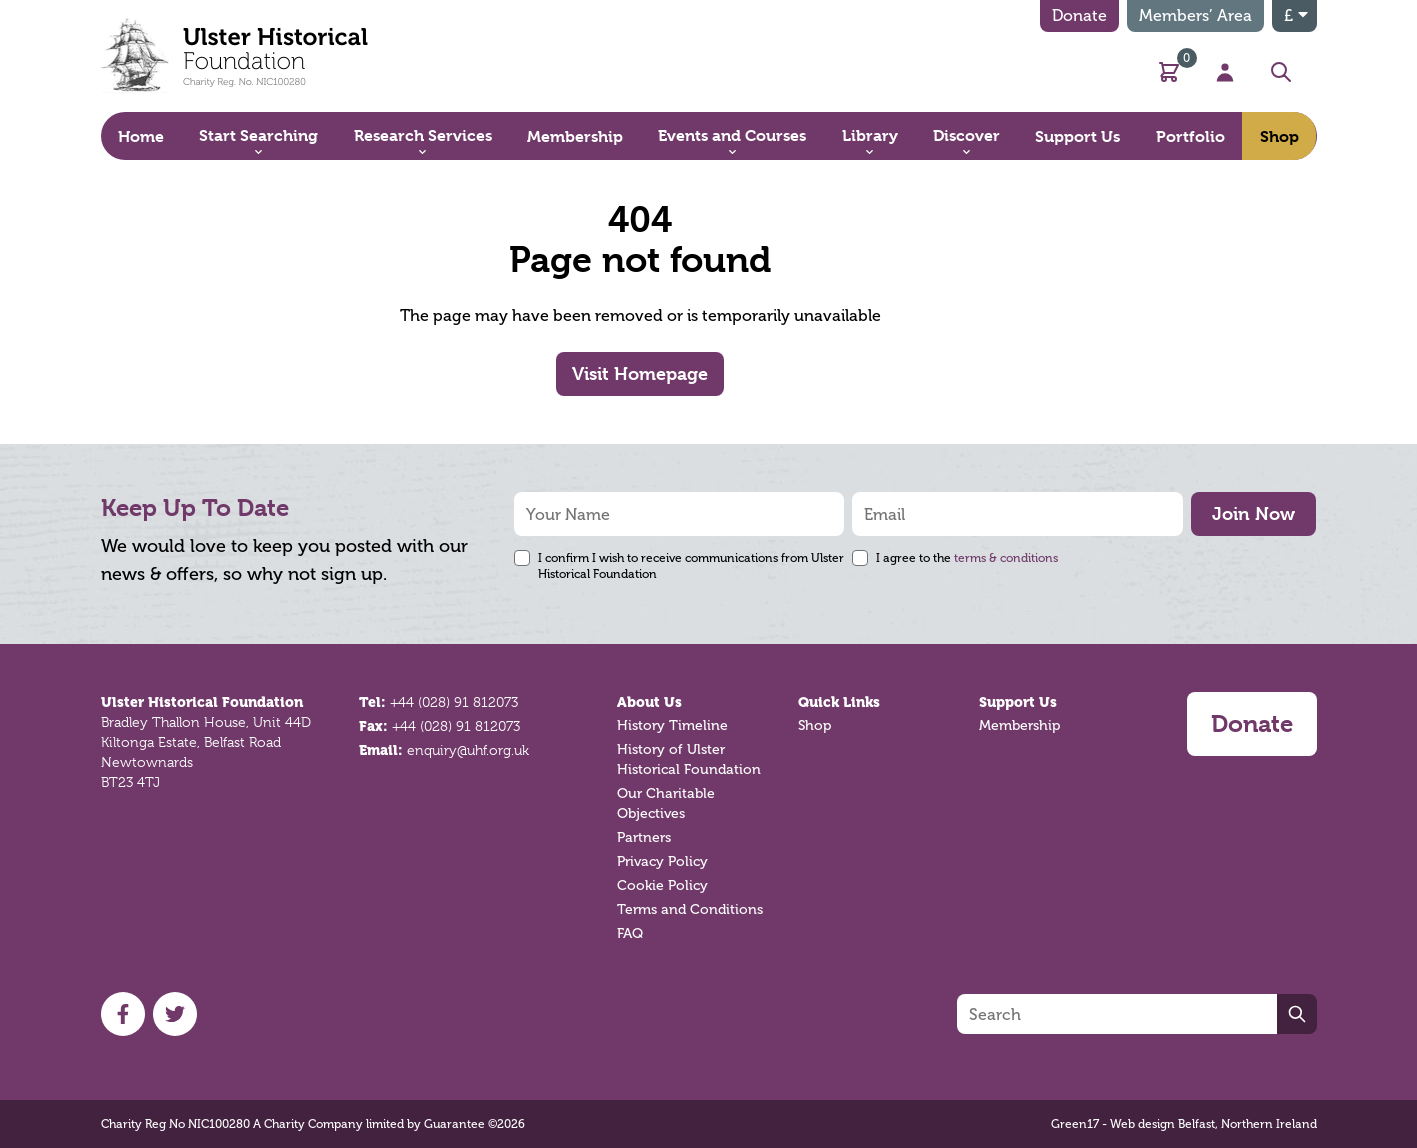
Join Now (1253, 513)
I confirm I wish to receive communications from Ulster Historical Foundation (691, 566)
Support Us (1018, 702)
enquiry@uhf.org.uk (468, 750)
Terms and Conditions (690, 909)
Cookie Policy (662, 885)
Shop (814, 725)
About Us (649, 702)
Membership (1019, 725)
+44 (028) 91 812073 (454, 702)
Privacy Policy (662, 861)
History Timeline (672, 725)
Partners (644, 837)
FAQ (630, 933)
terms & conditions (1006, 558)
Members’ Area (1195, 15)
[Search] (1117, 1014)
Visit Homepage (640, 373)
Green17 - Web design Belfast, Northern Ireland (1184, 1124)
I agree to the (967, 558)
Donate (1079, 15)
